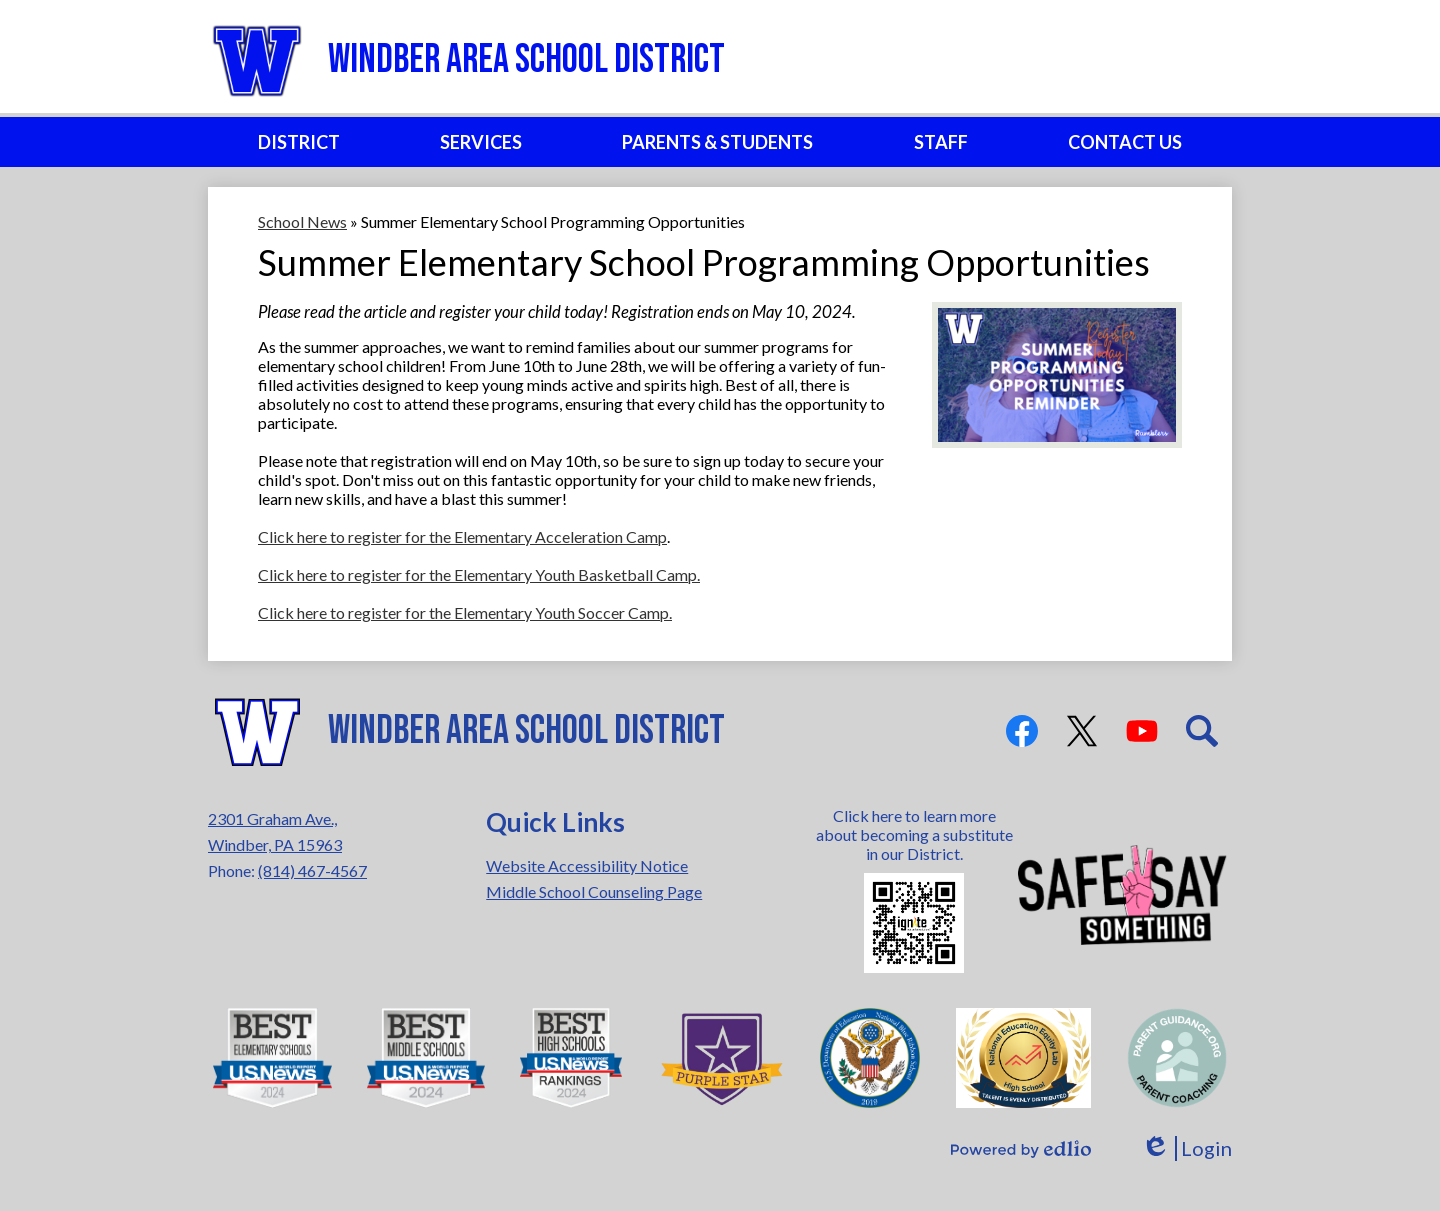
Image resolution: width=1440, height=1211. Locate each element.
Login (1186, 1148)
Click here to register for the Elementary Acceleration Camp (462, 536)
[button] (299, 142)
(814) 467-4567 (312, 870)
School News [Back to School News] (302, 221)
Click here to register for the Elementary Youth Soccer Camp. (465, 612)
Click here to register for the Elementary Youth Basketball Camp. (479, 574)
